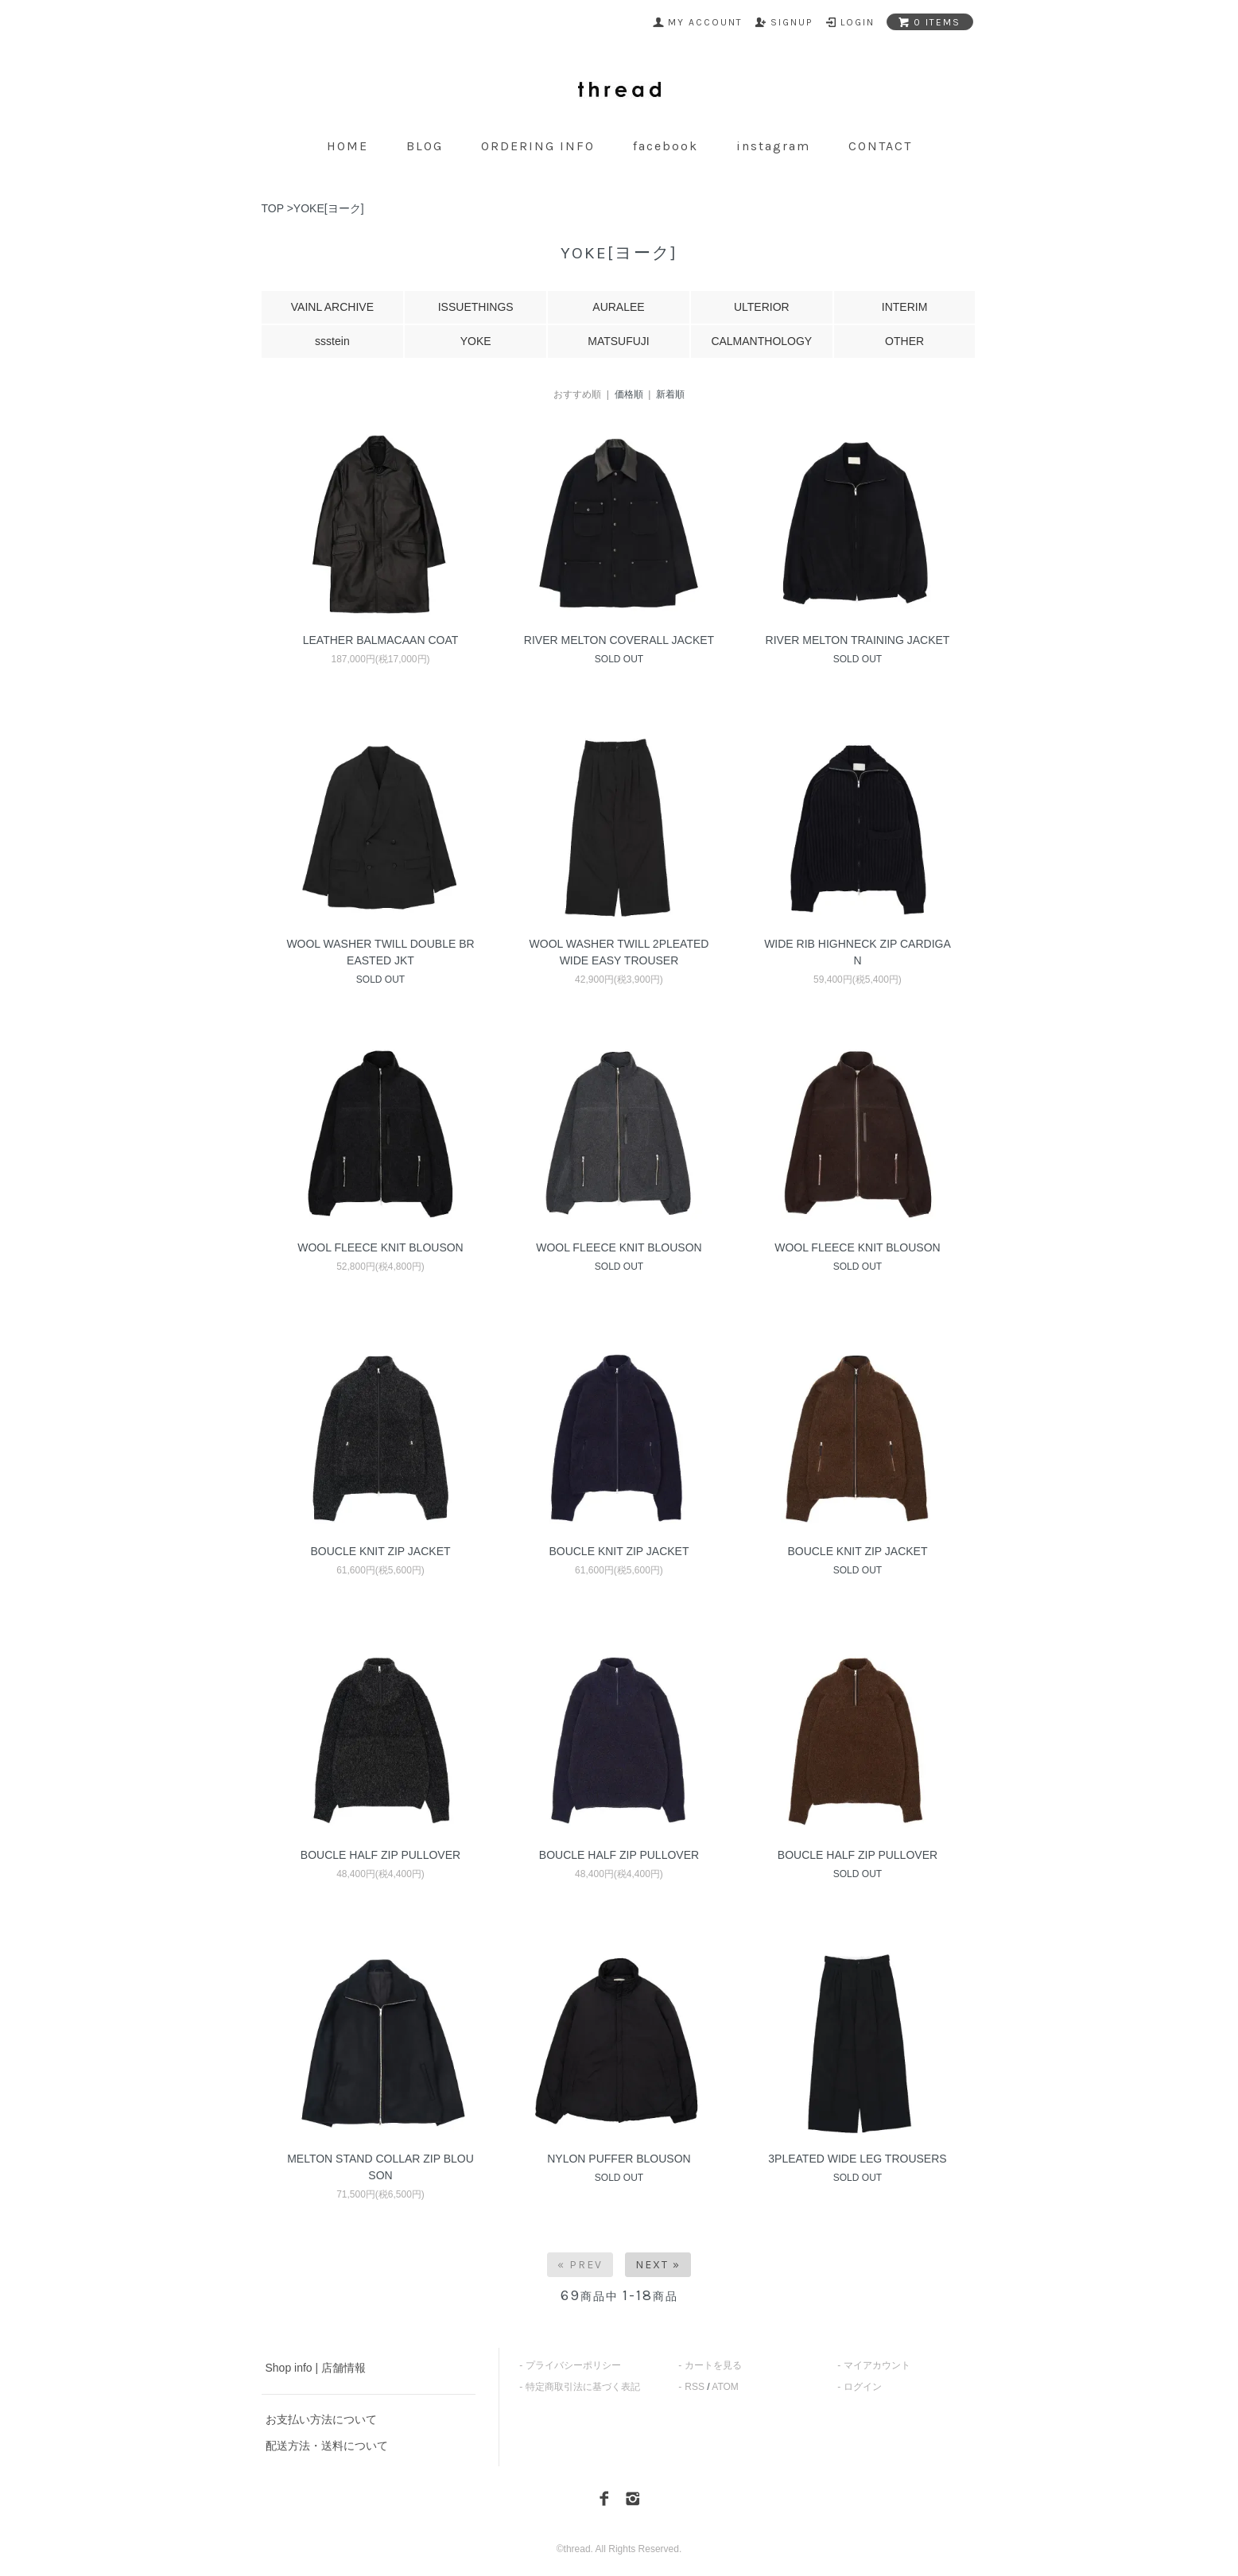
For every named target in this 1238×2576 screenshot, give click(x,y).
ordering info (538, 145)
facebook (665, 145)
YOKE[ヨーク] (328, 208)
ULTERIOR (762, 307)
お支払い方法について (321, 2419)
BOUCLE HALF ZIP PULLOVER (380, 1855)
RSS (694, 2386)
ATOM (725, 2386)
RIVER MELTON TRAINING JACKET (858, 640)
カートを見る (713, 2365)
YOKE (475, 341)
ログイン (863, 2386)
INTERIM (905, 307)
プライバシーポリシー (573, 2365)
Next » (658, 2264)
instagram (773, 145)
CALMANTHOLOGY (761, 341)
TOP (273, 208)
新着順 (670, 394)
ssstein (332, 341)
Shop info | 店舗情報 (316, 2367)
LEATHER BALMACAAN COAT (381, 640)
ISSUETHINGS (476, 307)
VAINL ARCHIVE (332, 307)
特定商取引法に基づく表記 (583, 2386)
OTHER (904, 341)
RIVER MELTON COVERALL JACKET (619, 640)
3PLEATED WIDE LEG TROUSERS (857, 2158)
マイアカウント (877, 2365)
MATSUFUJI (619, 341)
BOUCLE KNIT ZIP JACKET (380, 1551)
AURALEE (618, 307)
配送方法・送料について (327, 2445)
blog (424, 145)
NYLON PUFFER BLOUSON (618, 2158)
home (347, 145)
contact (880, 145)
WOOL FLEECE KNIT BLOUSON (380, 1247)
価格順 (629, 394)
